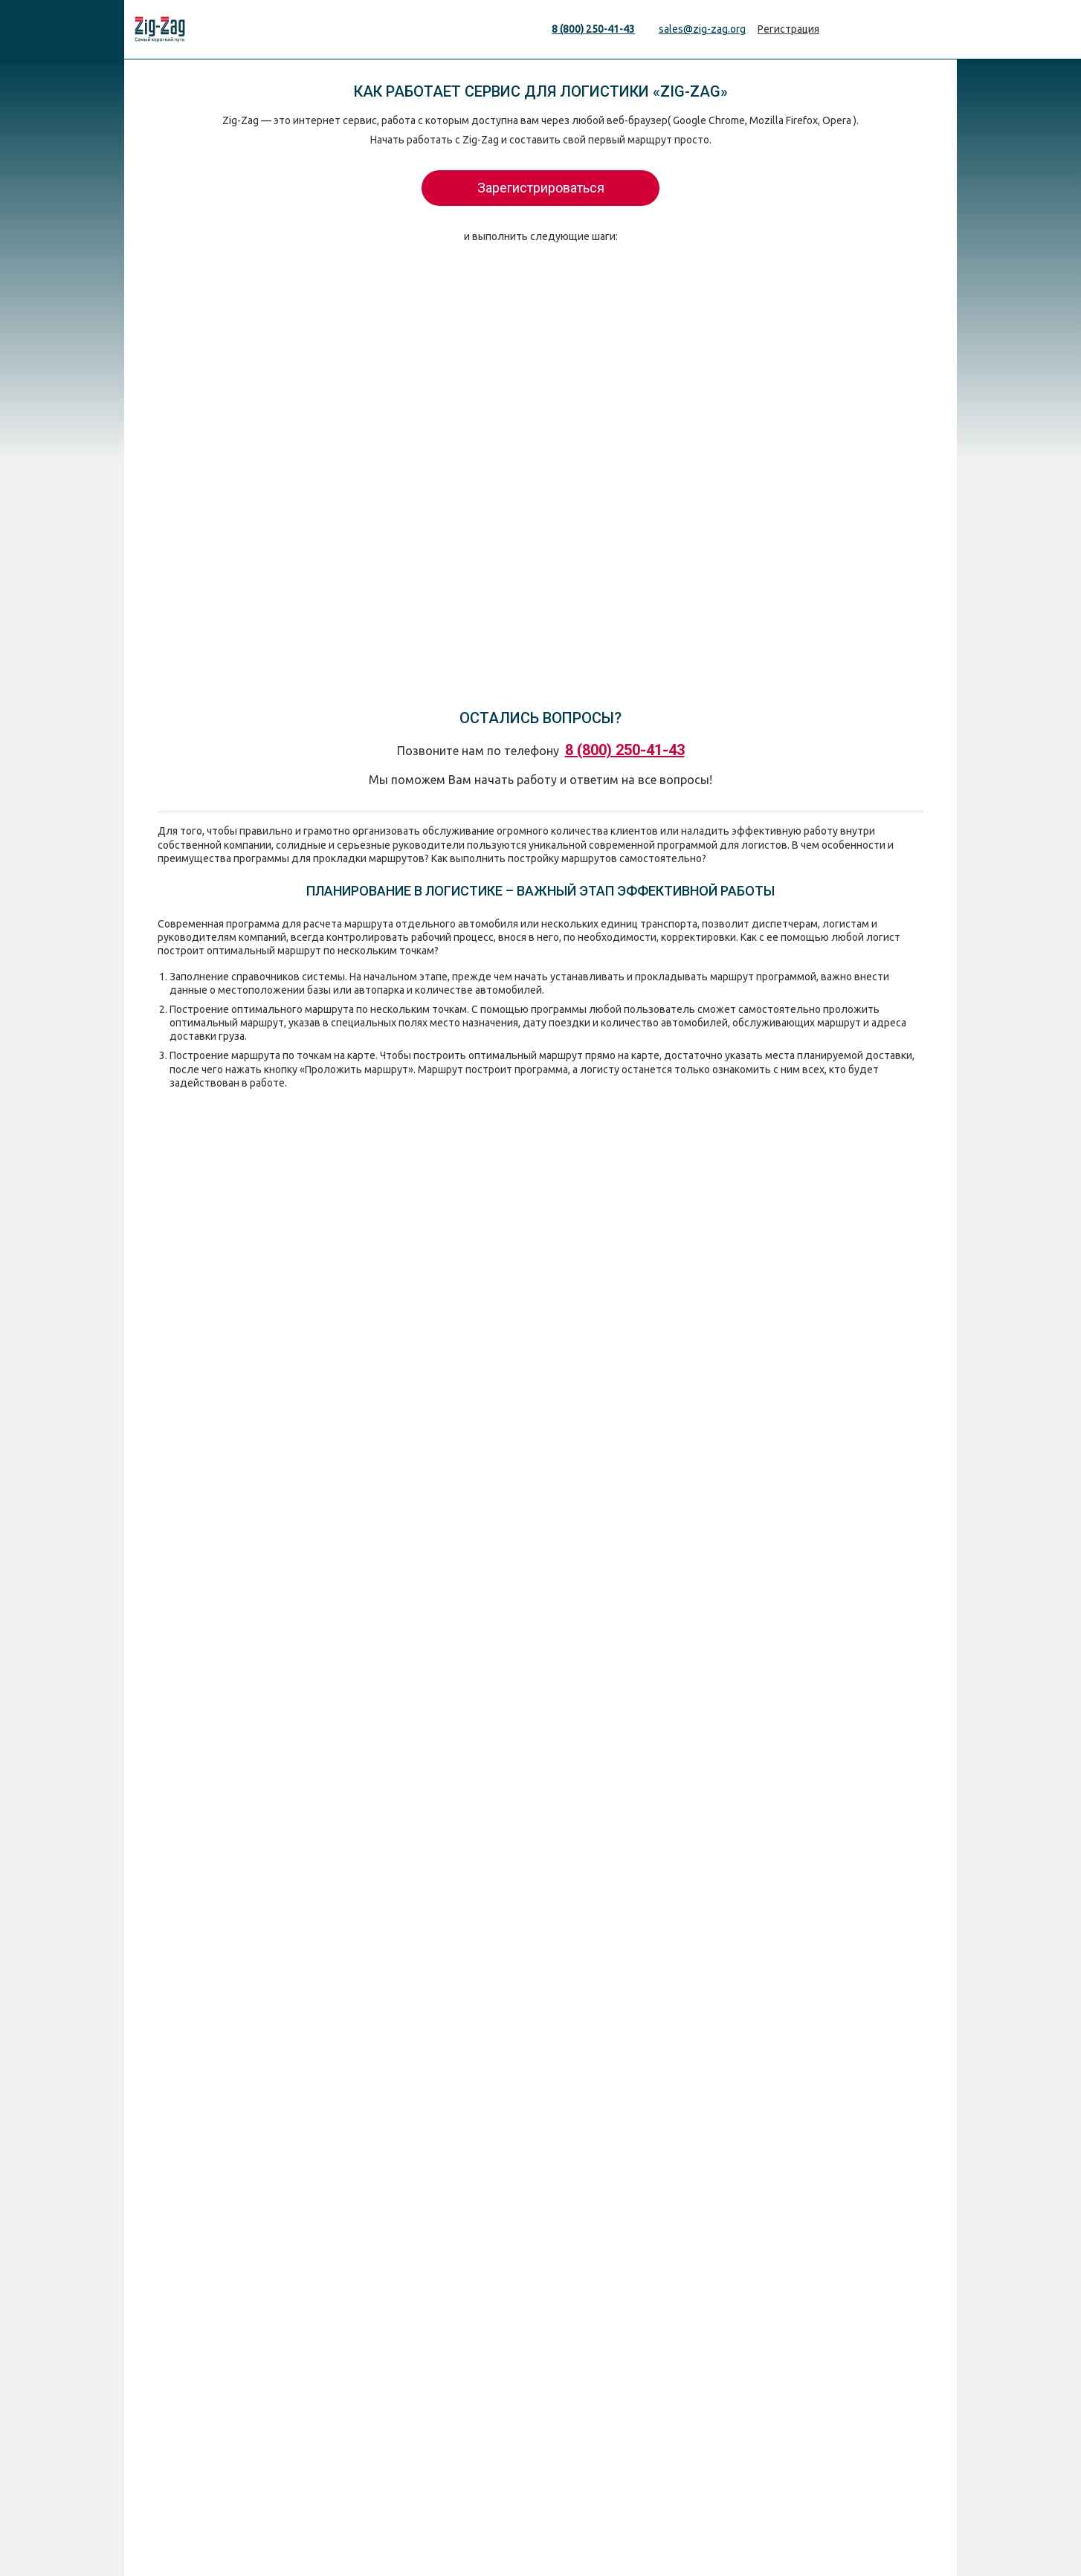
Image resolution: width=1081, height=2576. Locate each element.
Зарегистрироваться (540, 187)
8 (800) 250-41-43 (593, 29)
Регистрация (788, 29)
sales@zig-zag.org (702, 29)
